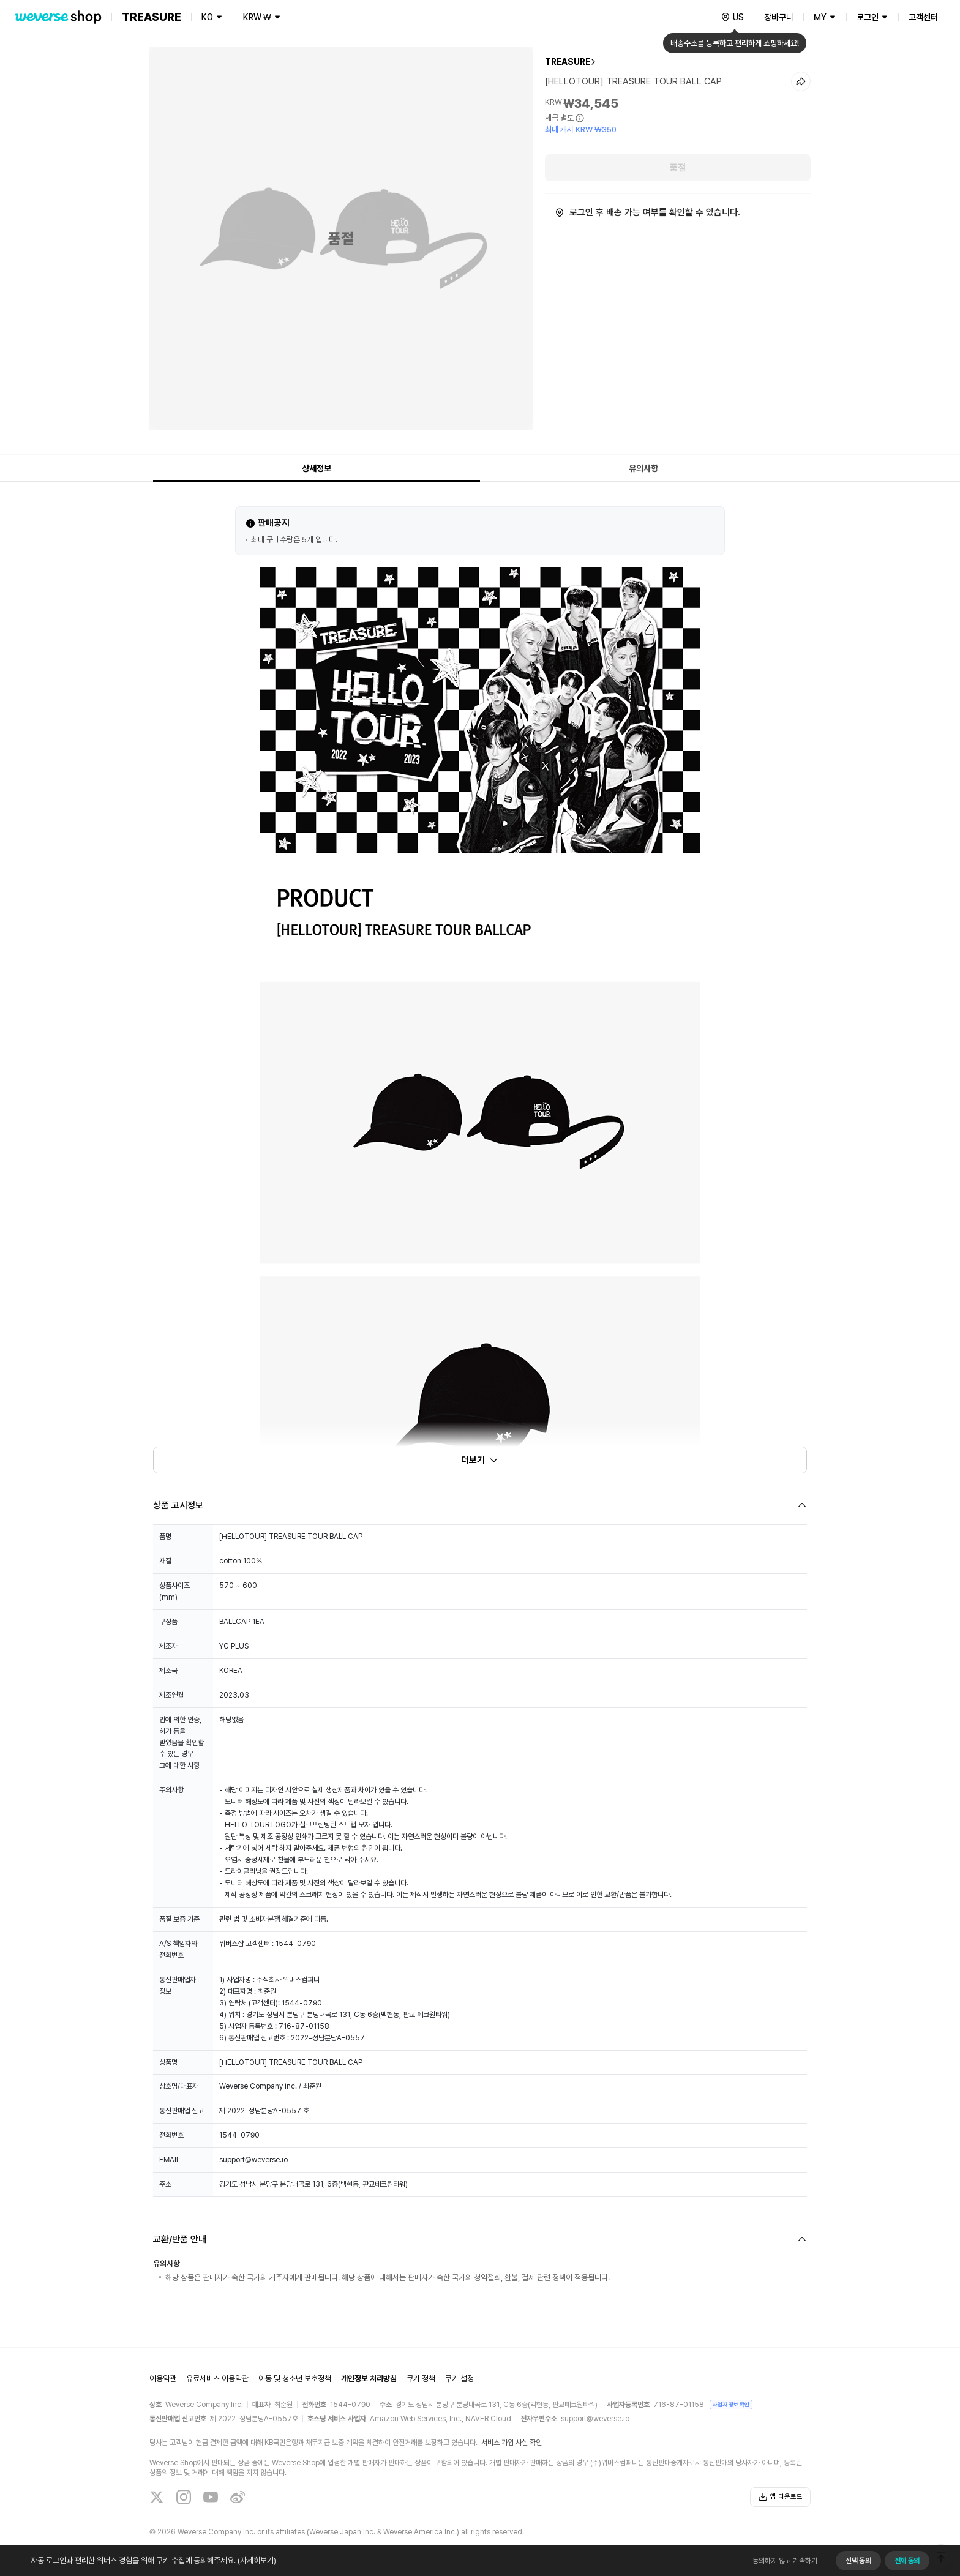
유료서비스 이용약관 (217, 2378)
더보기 (480, 1460)
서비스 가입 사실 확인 (511, 2442)
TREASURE (567, 62)
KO (207, 17)
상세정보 (316, 468)
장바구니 (778, 17)
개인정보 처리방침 (369, 2378)
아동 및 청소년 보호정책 (294, 2378)
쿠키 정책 (421, 2378)
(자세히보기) (256, 2560)
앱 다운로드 (780, 2497)
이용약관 (162, 2378)
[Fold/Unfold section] (480, 1505)
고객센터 (923, 17)
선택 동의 (858, 2560)
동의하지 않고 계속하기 (784, 2560)
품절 (678, 167)
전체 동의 (907, 2560)
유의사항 (643, 468)
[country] (732, 17)
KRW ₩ (257, 17)
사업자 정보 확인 (731, 2404)
